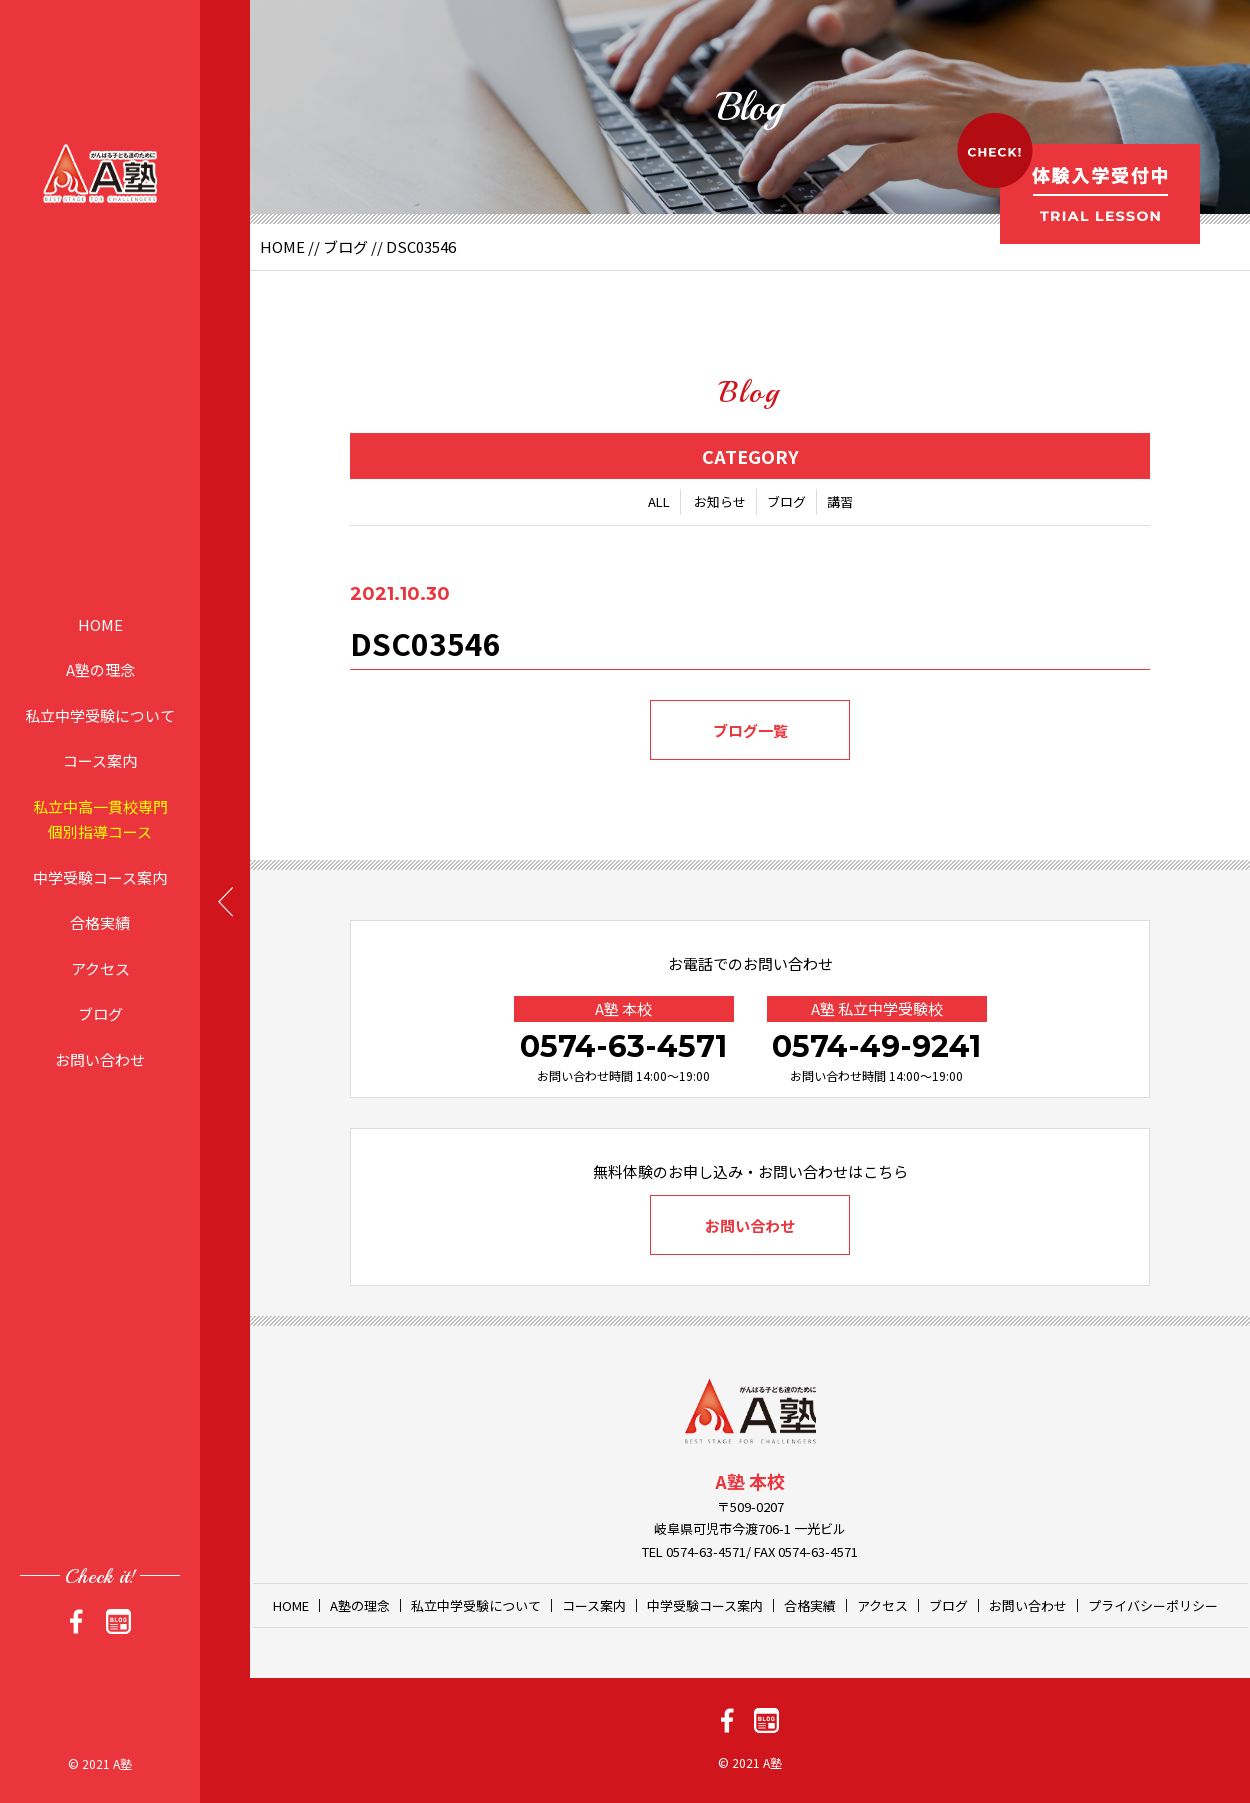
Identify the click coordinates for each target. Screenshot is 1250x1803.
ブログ (100, 1013)
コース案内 (100, 760)
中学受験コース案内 (100, 876)
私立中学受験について (100, 714)
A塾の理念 (100, 669)
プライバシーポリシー (1153, 1605)
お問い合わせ (100, 1058)
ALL (659, 501)
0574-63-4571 (623, 1046)
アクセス (100, 967)
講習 (840, 501)
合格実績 (100, 922)
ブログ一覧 (750, 730)
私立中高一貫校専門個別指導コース (100, 818)
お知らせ (720, 501)
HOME (100, 623)
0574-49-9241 (876, 1046)
